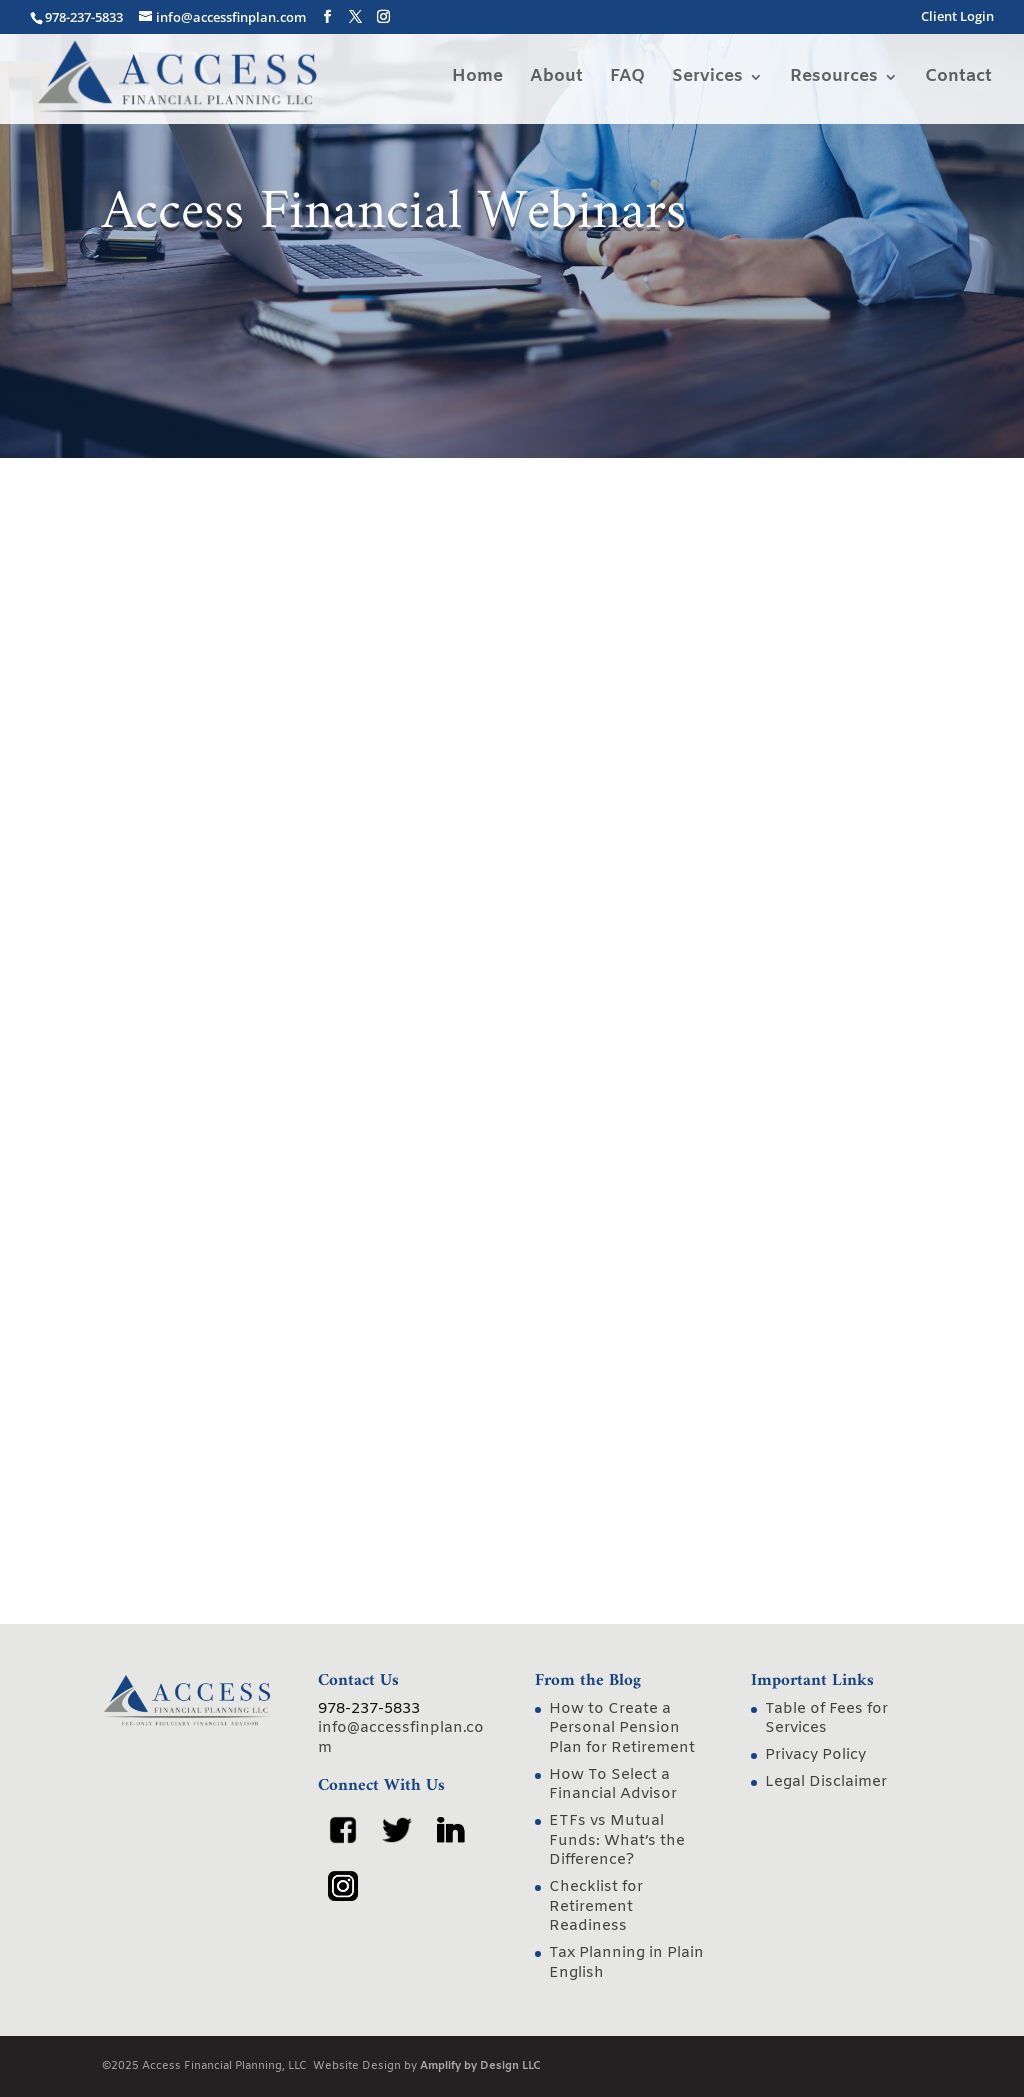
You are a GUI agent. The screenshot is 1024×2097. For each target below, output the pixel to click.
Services (707, 79)
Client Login (957, 17)
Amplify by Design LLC (480, 2066)
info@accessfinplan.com (401, 1738)
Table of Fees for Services (826, 1719)
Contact (958, 79)
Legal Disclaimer (826, 1782)
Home (477, 79)
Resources (834, 79)
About (556, 79)
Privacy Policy (815, 1755)
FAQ (627, 79)
